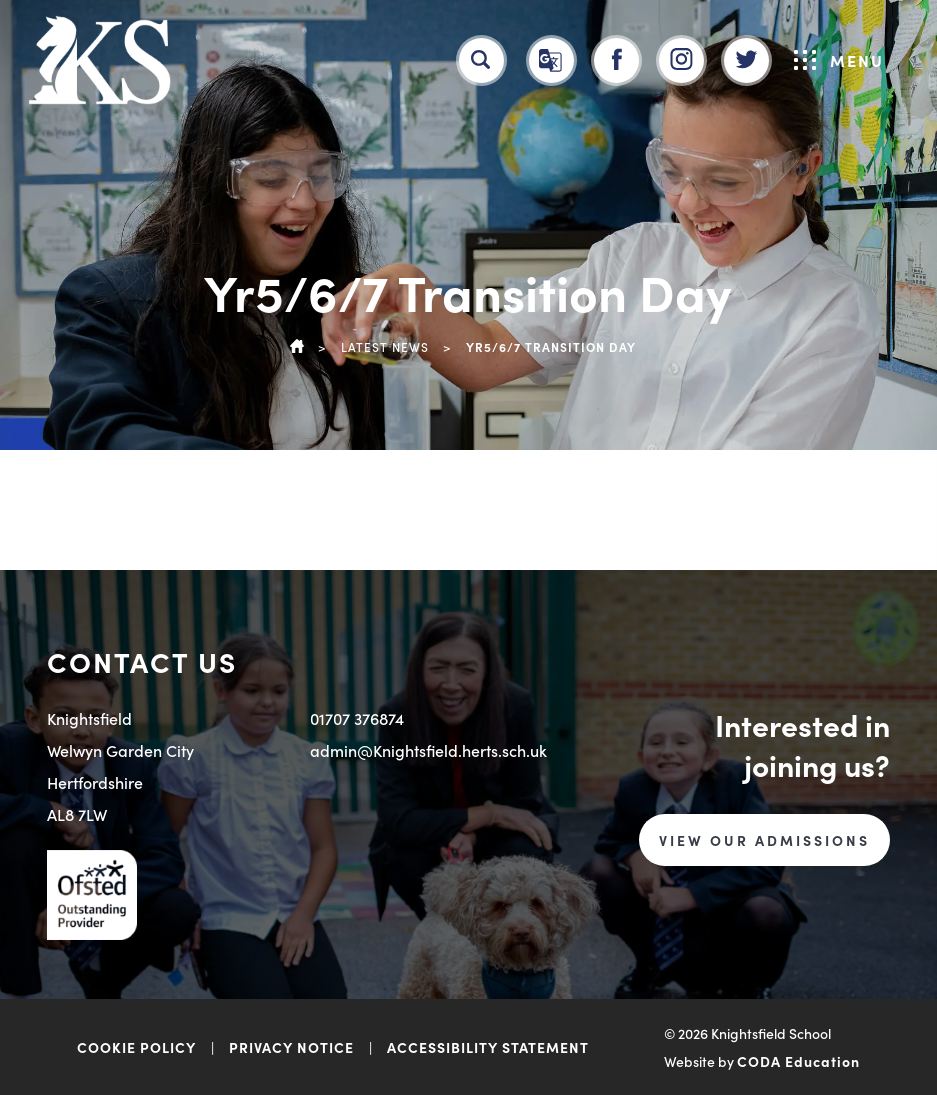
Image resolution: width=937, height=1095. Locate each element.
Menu (839, 60)
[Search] (481, 60)
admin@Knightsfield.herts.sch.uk (428, 750)
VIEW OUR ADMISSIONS (764, 840)
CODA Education (798, 1061)
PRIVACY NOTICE (291, 1047)
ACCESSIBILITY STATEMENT (488, 1047)
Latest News (385, 346)
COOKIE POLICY (136, 1047)
